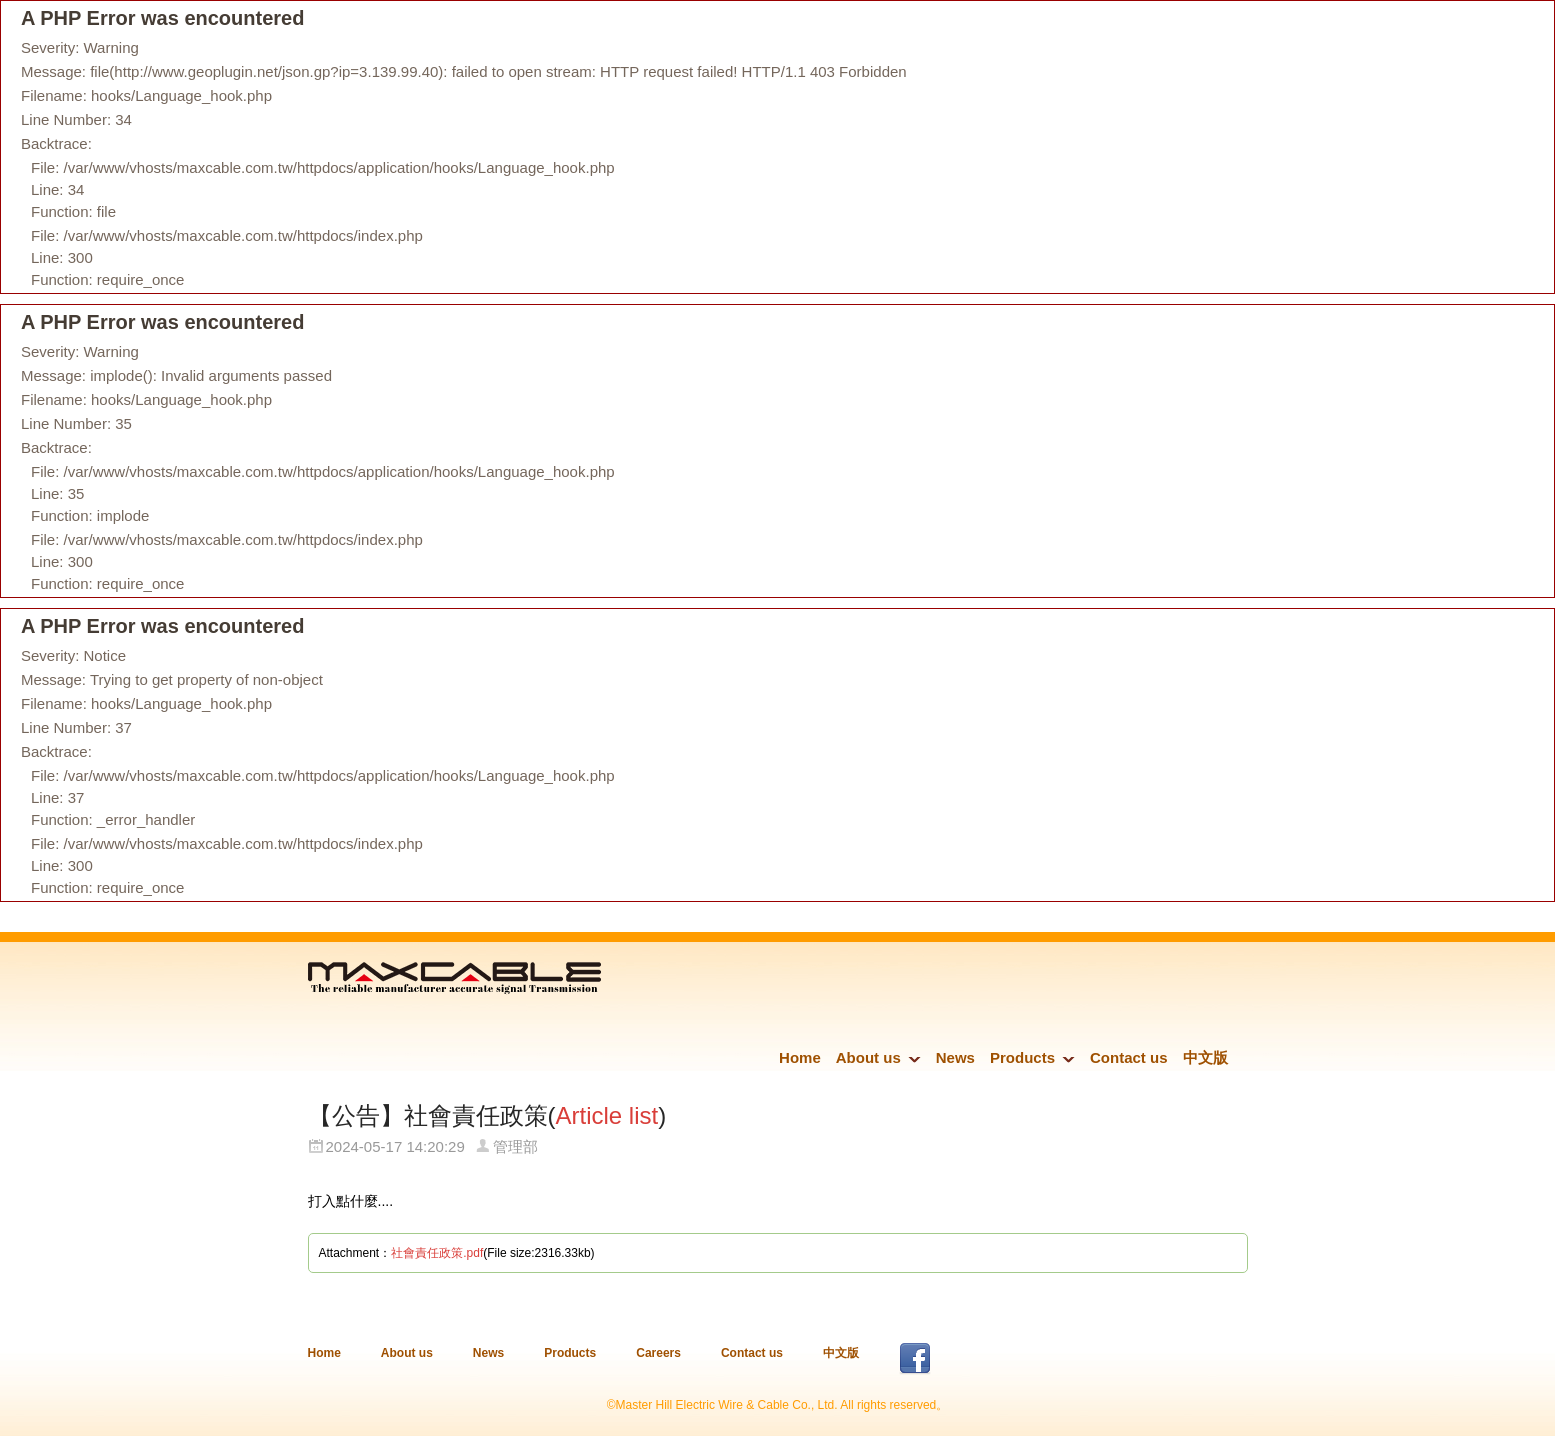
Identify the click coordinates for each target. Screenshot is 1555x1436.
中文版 (1205, 1057)
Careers (658, 1353)
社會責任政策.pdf (437, 1253)
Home (800, 1057)
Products (1022, 1057)
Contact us (1129, 1057)
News (955, 1057)
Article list (607, 1115)
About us (868, 1057)
